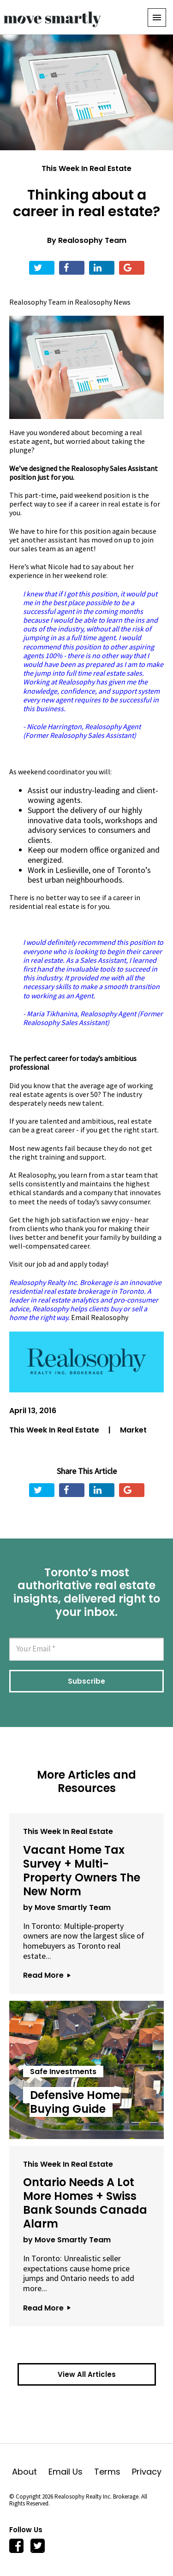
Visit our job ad (32, 1263)
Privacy (146, 2471)
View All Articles (87, 2374)
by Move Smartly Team (67, 1907)
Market (133, 1430)
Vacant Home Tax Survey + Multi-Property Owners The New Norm (81, 1870)
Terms (113, 2471)
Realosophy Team (92, 240)
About (30, 2471)
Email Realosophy (99, 1317)
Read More (46, 1975)
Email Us (71, 2471)
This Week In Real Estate (86, 168)
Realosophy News (103, 302)
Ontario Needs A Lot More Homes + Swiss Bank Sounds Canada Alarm (85, 2203)
